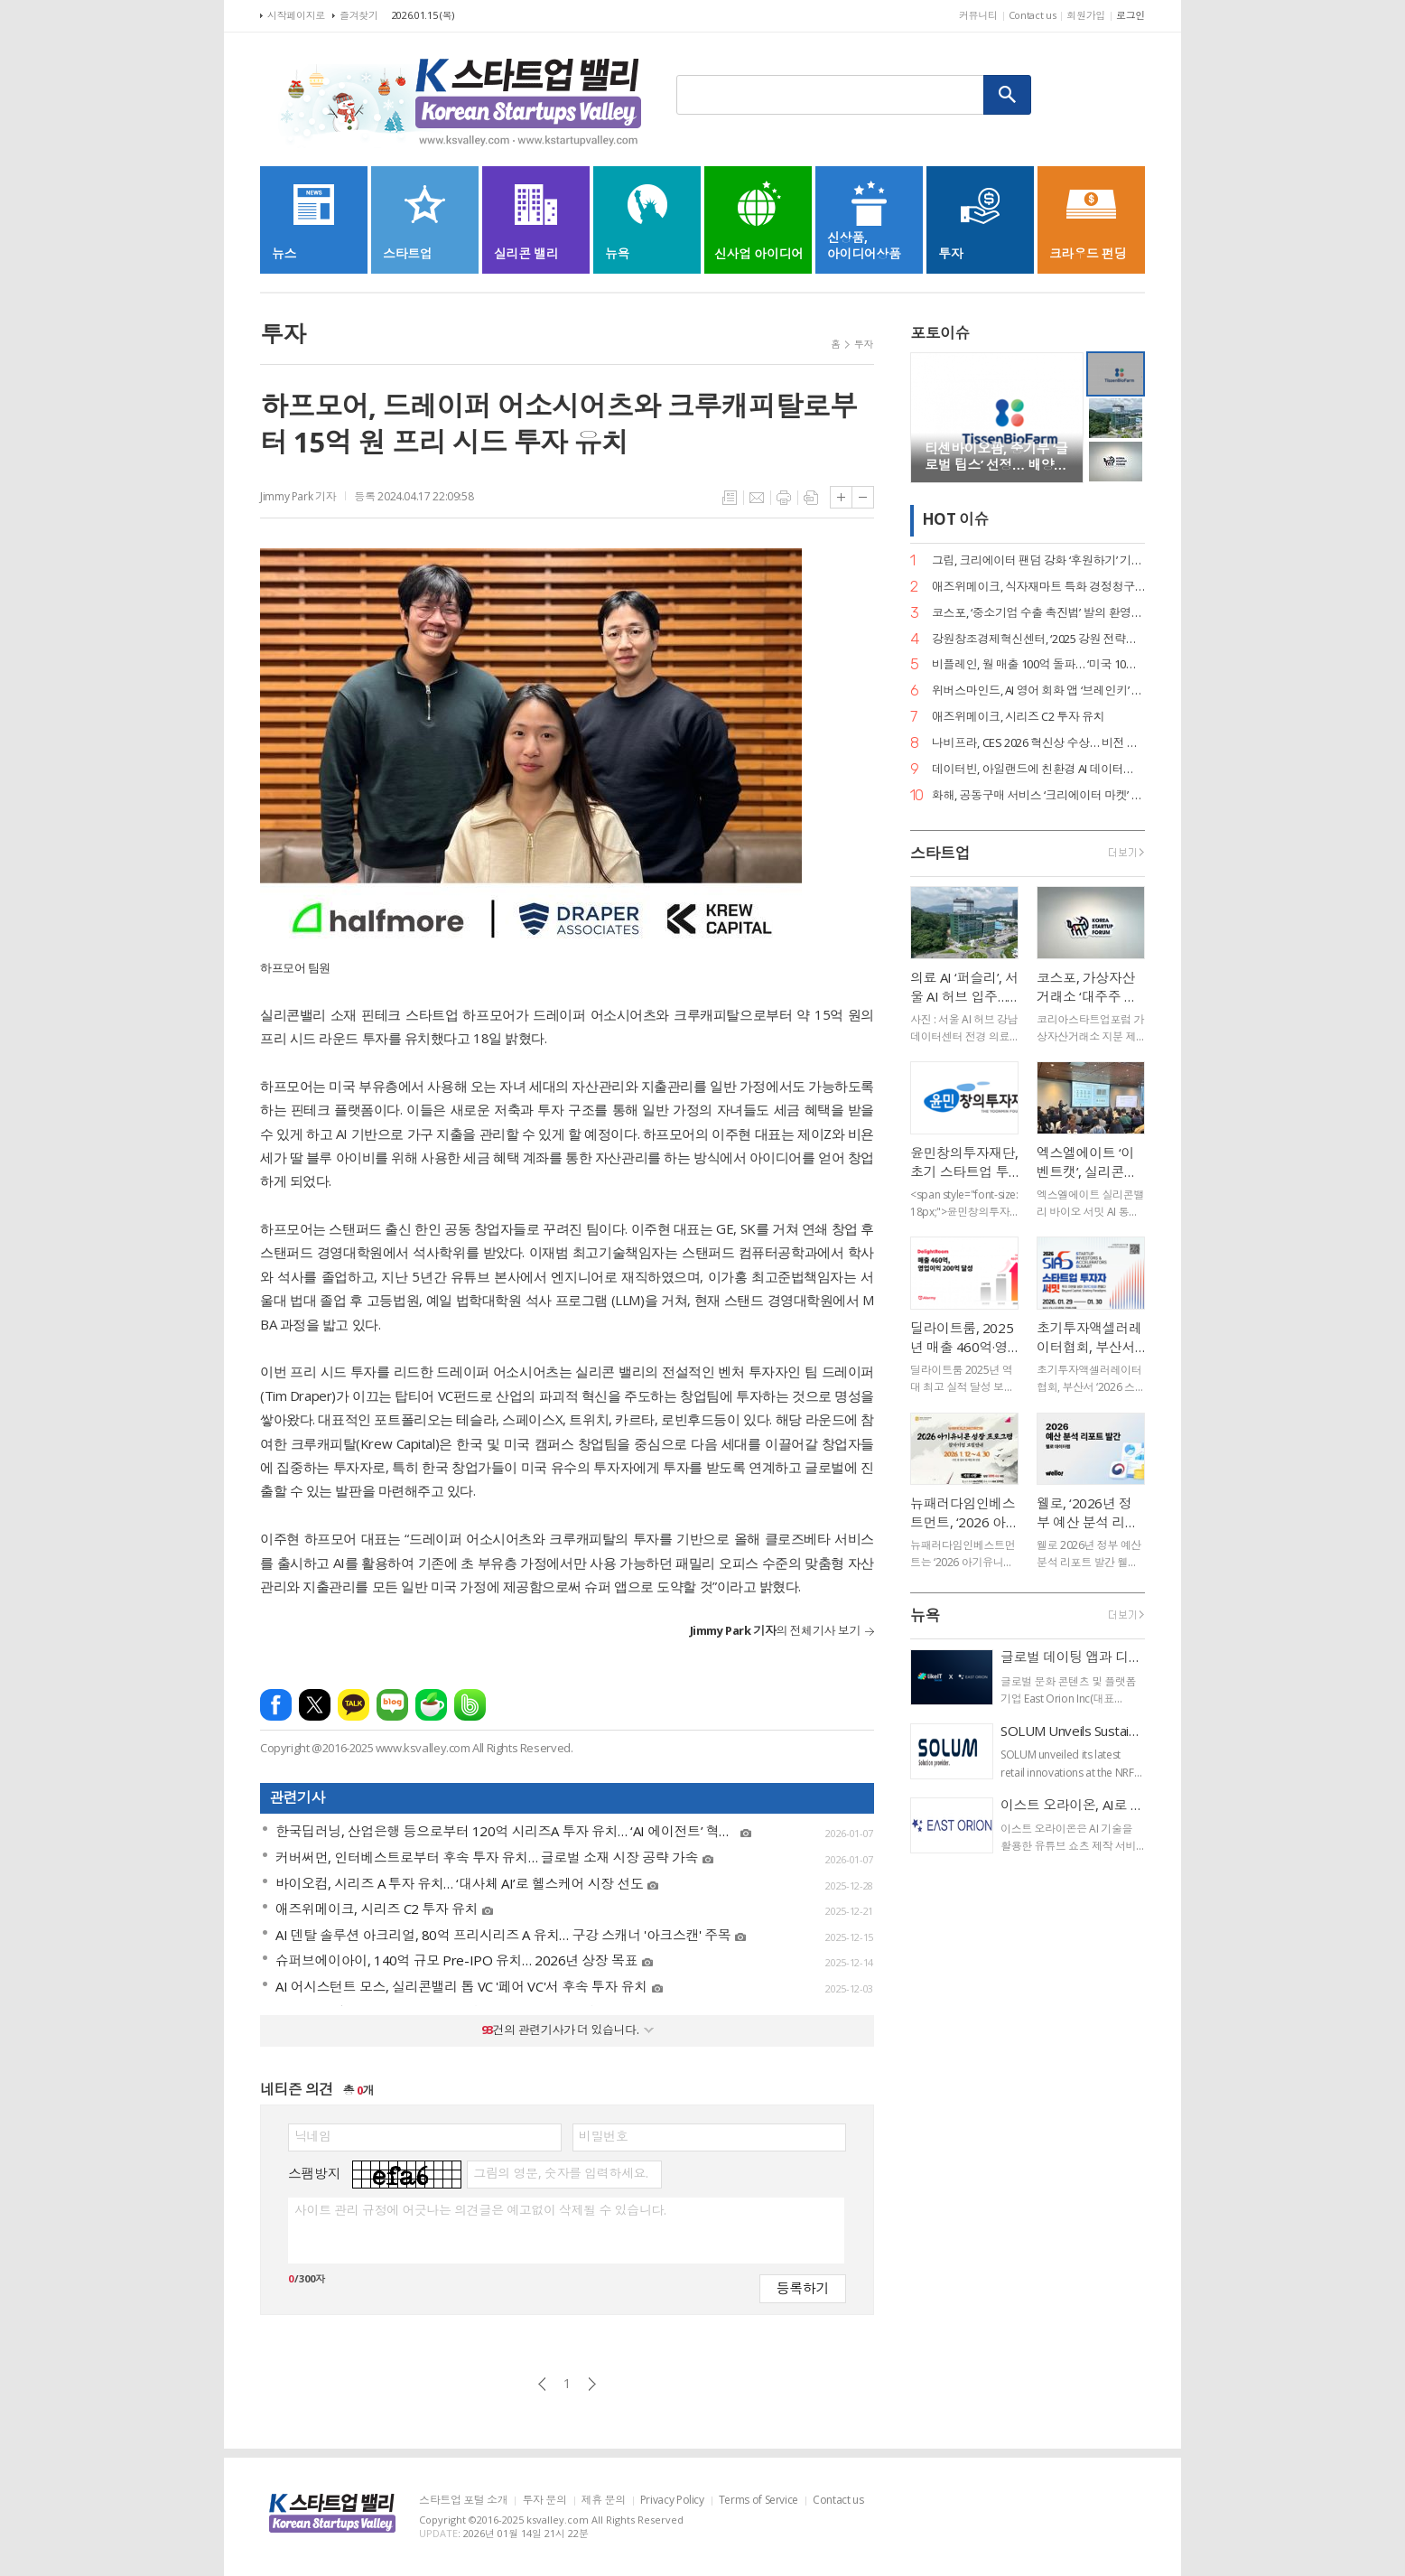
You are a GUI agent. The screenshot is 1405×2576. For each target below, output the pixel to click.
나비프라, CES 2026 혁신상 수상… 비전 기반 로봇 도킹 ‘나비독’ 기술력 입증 (1038, 743)
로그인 (1130, 15)
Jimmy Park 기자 (298, 496)
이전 (542, 2384)
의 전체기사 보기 (775, 1630)
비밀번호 (603, 2136)
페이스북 (276, 1705)
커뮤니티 (978, 15)
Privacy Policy (672, 2500)
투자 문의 (544, 2500)
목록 (730, 498)
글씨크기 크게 (841, 497)
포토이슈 (940, 332)
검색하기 (1007, 95)
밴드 (470, 1705)
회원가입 (1085, 15)
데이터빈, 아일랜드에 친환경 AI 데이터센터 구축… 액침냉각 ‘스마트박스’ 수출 (1038, 769)
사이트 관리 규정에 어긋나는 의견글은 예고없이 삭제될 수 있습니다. (479, 2210)
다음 (592, 2384)
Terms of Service (758, 2500)
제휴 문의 (604, 2500)
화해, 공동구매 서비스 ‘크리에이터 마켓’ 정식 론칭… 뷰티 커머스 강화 (1038, 795)
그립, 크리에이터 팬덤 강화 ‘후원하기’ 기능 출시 (1038, 560)
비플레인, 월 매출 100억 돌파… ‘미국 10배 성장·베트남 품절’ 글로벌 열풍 (1038, 664)
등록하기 (803, 2287)
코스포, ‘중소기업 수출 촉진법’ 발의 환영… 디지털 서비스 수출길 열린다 (1038, 613)
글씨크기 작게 (862, 497)
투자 (863, 343)
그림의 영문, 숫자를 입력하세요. (560, 2173)
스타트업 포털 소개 (463, 2500)
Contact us (1032, 15)
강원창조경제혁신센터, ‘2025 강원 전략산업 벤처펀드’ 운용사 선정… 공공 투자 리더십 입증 (1038, 639)
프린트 (784, 498)
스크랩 (811, 498)
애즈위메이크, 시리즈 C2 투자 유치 (1018, 716)
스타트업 (940, 853)
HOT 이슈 (955, 519)
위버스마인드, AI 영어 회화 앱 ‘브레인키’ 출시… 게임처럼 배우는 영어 (1038, 690)
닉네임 (312, 2136)
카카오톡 (353, 1705)
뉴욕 (925, 1615)
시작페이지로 (296, 15)
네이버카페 (431, 1705)
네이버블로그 (392, 1705)
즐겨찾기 (359, 15)
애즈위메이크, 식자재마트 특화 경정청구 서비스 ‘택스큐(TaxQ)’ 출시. (1038, 586)
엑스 (314, 1705)
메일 (757, 498)
